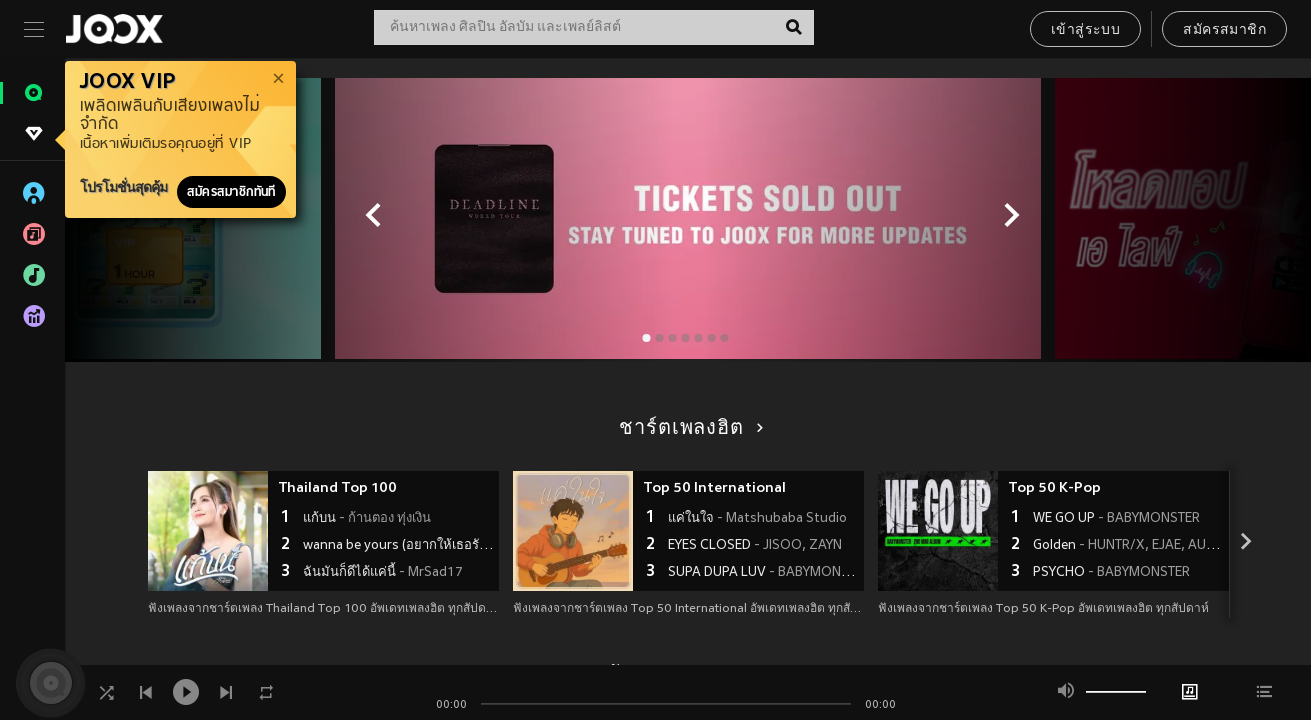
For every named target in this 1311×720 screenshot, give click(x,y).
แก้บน (367, 519)
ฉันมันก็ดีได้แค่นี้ (383, 573)
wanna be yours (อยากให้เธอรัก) (398, 546)
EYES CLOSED (755, 546)
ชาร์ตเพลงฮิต (687, 429)
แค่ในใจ (757, 519)
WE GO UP (1116, 519)
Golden (1128, 546)
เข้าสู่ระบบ (1085, 30)
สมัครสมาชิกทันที (231, 192)
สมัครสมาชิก (1224, 30)
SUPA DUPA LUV (763, 573)
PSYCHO (1111, 573)
